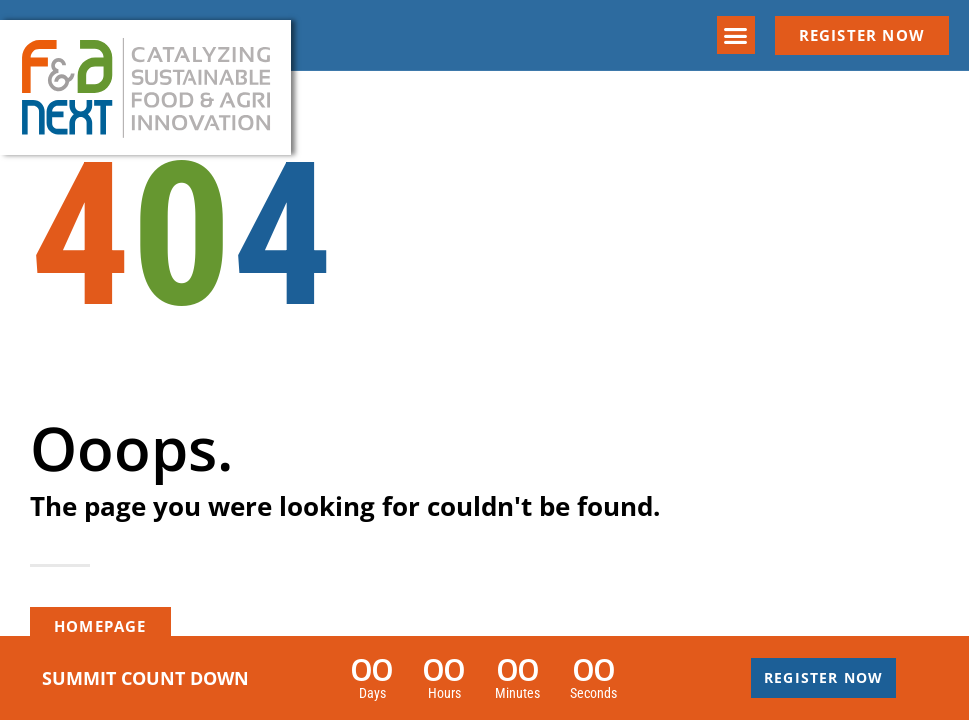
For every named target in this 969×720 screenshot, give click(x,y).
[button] (736, 35)
